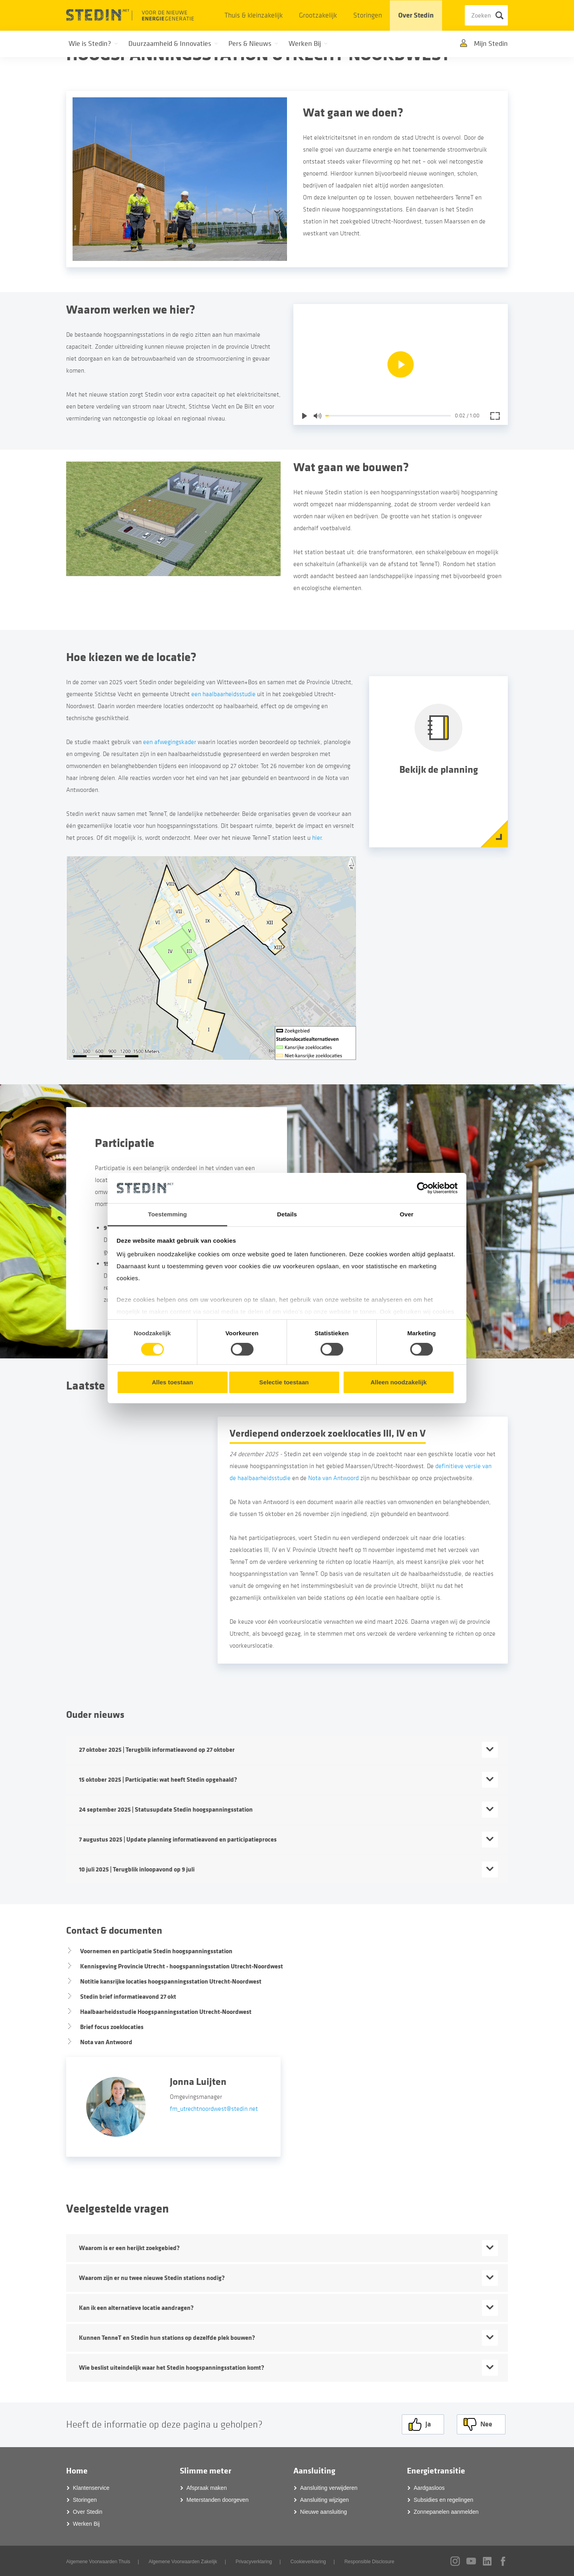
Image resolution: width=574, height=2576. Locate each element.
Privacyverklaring (254, 2561)
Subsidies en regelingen (443, 2499)
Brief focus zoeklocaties (112, 2027)
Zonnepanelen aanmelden (446, 2511)
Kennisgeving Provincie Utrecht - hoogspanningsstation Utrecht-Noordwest (181, 1966)
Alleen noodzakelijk (398, 1382)
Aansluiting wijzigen (324, 2499)
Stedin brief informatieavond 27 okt (128, 1996)
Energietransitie (436, 2470)
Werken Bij (86, 2523)
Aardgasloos (429, 2487)
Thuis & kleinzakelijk (253, 15)
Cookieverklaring (308, 2561)
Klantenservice (91, 2487)
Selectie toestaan (284, 1382)
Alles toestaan (172, 1382)
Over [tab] (407, 1214)
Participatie (124, 1143)
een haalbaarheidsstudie (223, 694)
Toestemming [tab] (167, 1214)
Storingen (367, 15)
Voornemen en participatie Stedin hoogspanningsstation (156, 1951)
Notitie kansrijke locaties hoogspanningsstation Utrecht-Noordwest (170, 1981)
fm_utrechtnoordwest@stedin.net (214, 2109)
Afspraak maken (207, 2487)
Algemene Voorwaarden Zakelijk (183, 2561)
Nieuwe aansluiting (323, 2511)
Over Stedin (416, 15)
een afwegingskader (169, 742)
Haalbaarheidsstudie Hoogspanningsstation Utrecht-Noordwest (166, 2012)
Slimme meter (205, 2470)
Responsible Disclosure (369, 2561)
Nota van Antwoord (333, 1478)
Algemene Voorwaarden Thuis (98, 2561)
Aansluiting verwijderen (329, 2487)
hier (317, 838)
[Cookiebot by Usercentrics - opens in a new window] (423, 1188)
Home (77, 2470)
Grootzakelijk (318, 15)
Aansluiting (314, 2470)
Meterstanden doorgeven (218, 2499)
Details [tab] (287, 1214)
